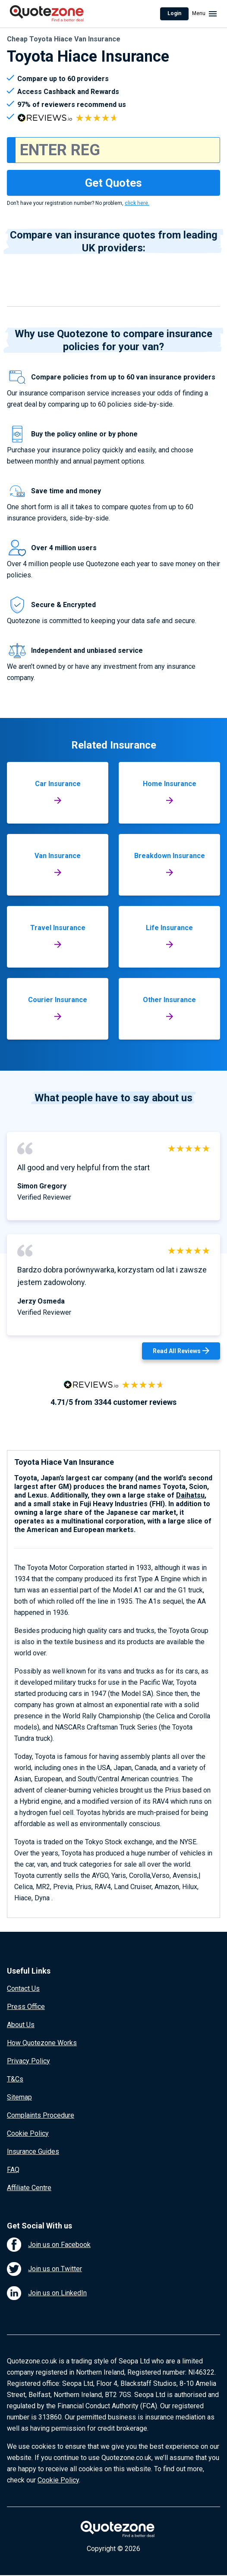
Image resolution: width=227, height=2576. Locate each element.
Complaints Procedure (40, 2115)
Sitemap (19, 2097)
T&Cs (15, 2079)
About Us (21, 2025)
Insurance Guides (33, 2151)
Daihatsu (190, 1495)
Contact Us (23, 1988)
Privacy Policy (28, 2061)
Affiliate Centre (29, 2188)
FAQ (13, 2169)
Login (174, 13)
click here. (137, 203)
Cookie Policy (28, 2133)
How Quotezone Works (42, 2043)
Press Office (26, 2007)
